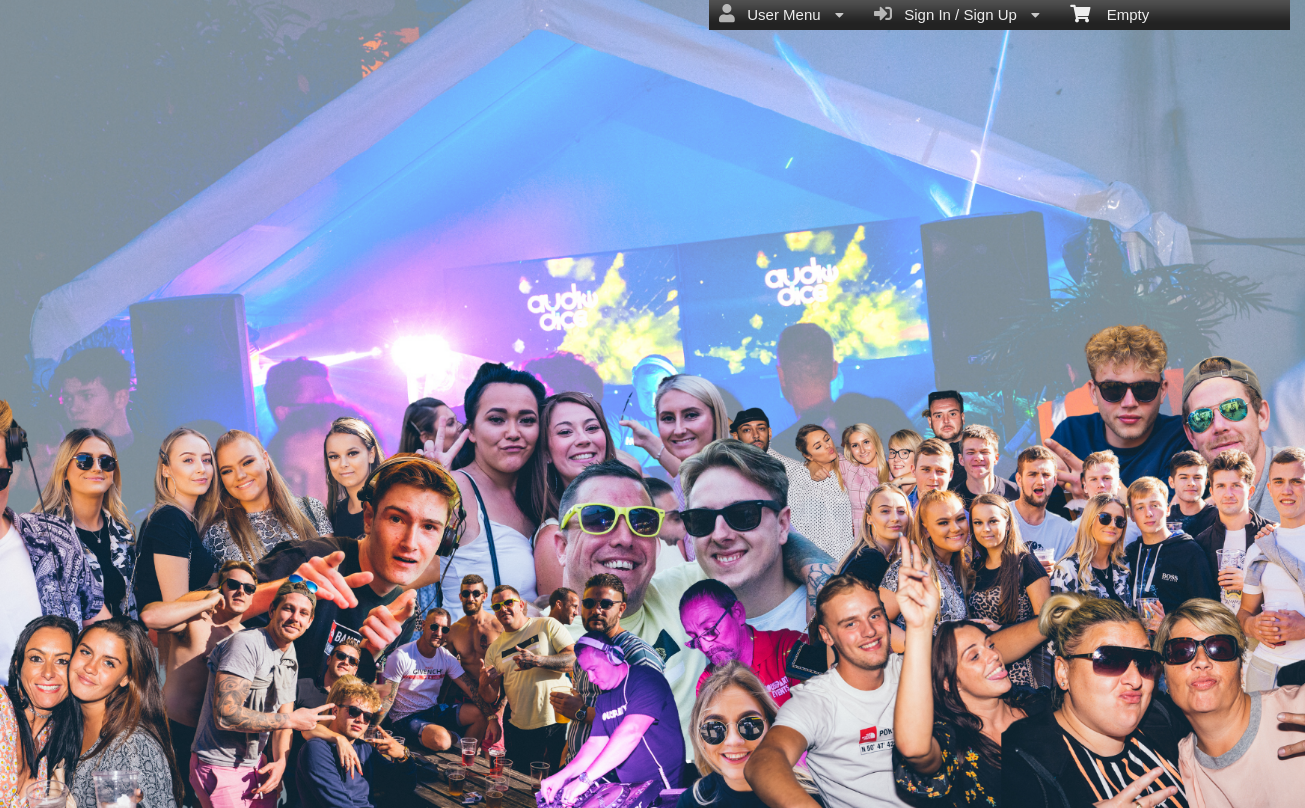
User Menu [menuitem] (781, 14)
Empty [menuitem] (1109, 13)
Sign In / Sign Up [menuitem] (957, 14)
